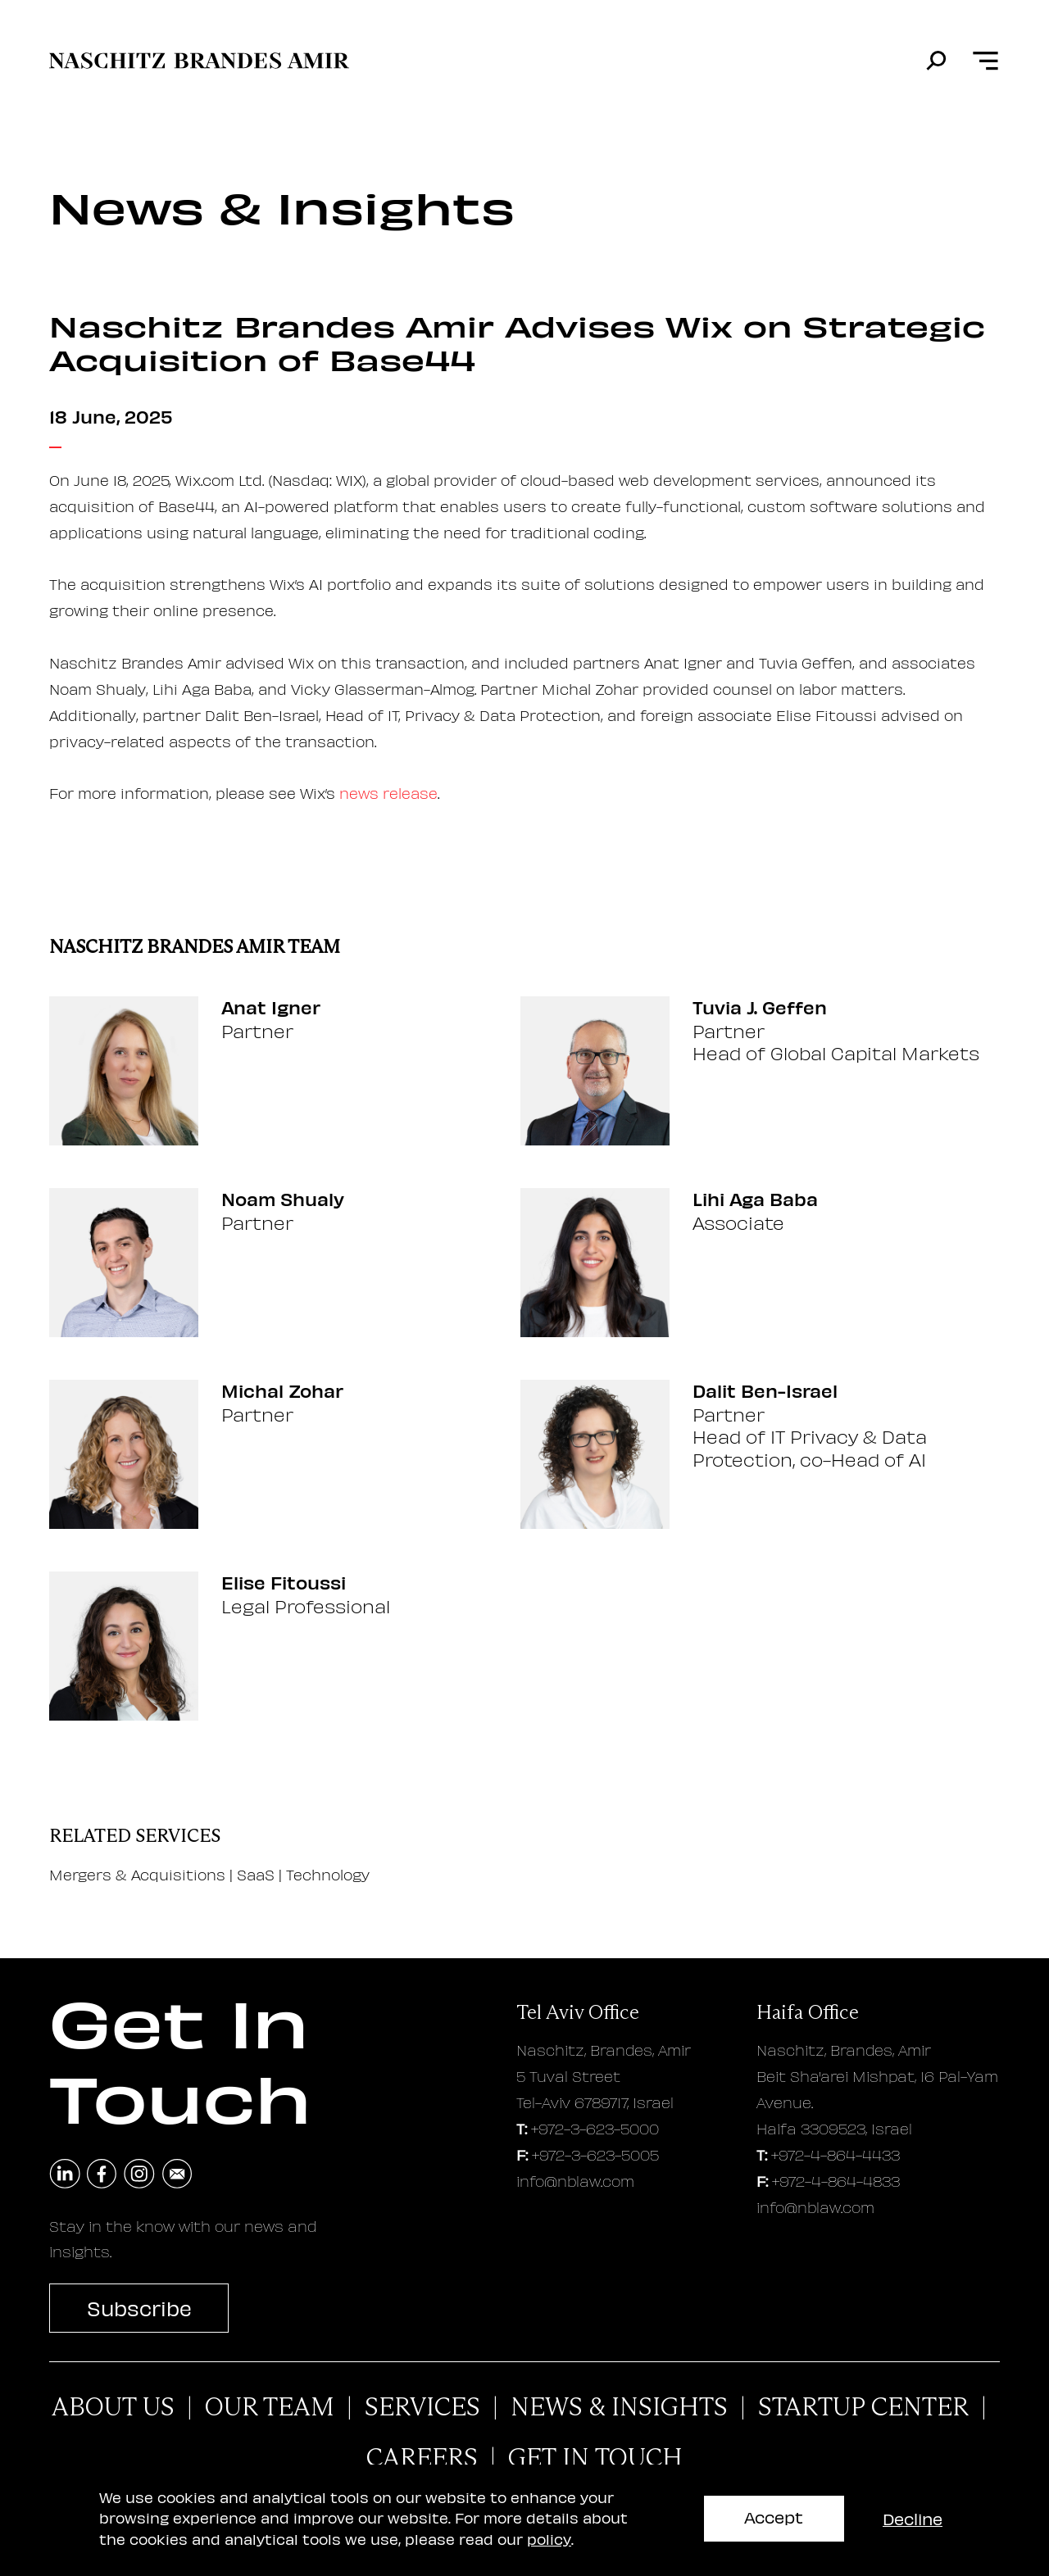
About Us (113, 2407)
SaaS (256, 1874)
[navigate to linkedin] (64, 2174)
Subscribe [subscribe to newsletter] (139, 2308)
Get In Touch (595, 2458)
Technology (328, 1874)
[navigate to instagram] (139, 2174)
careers (422, 2458)
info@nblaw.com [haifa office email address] (815, 2206)
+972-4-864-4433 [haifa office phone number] (835, 2154)
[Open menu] (985, 61)
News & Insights (619, 2407)
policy (549, 2538)
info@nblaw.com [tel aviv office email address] (575, 2180)
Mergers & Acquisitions (137, 1874)
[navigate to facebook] (102, 2174)
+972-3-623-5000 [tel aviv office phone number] (595, 2128)
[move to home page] (199, 60)
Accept (773, 2516)
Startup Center (863, 2407)
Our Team (269, 2407)
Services (422, 2407)
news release (388, 792)
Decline (912, 2518)
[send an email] (177, 2174)
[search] (936, 61)
